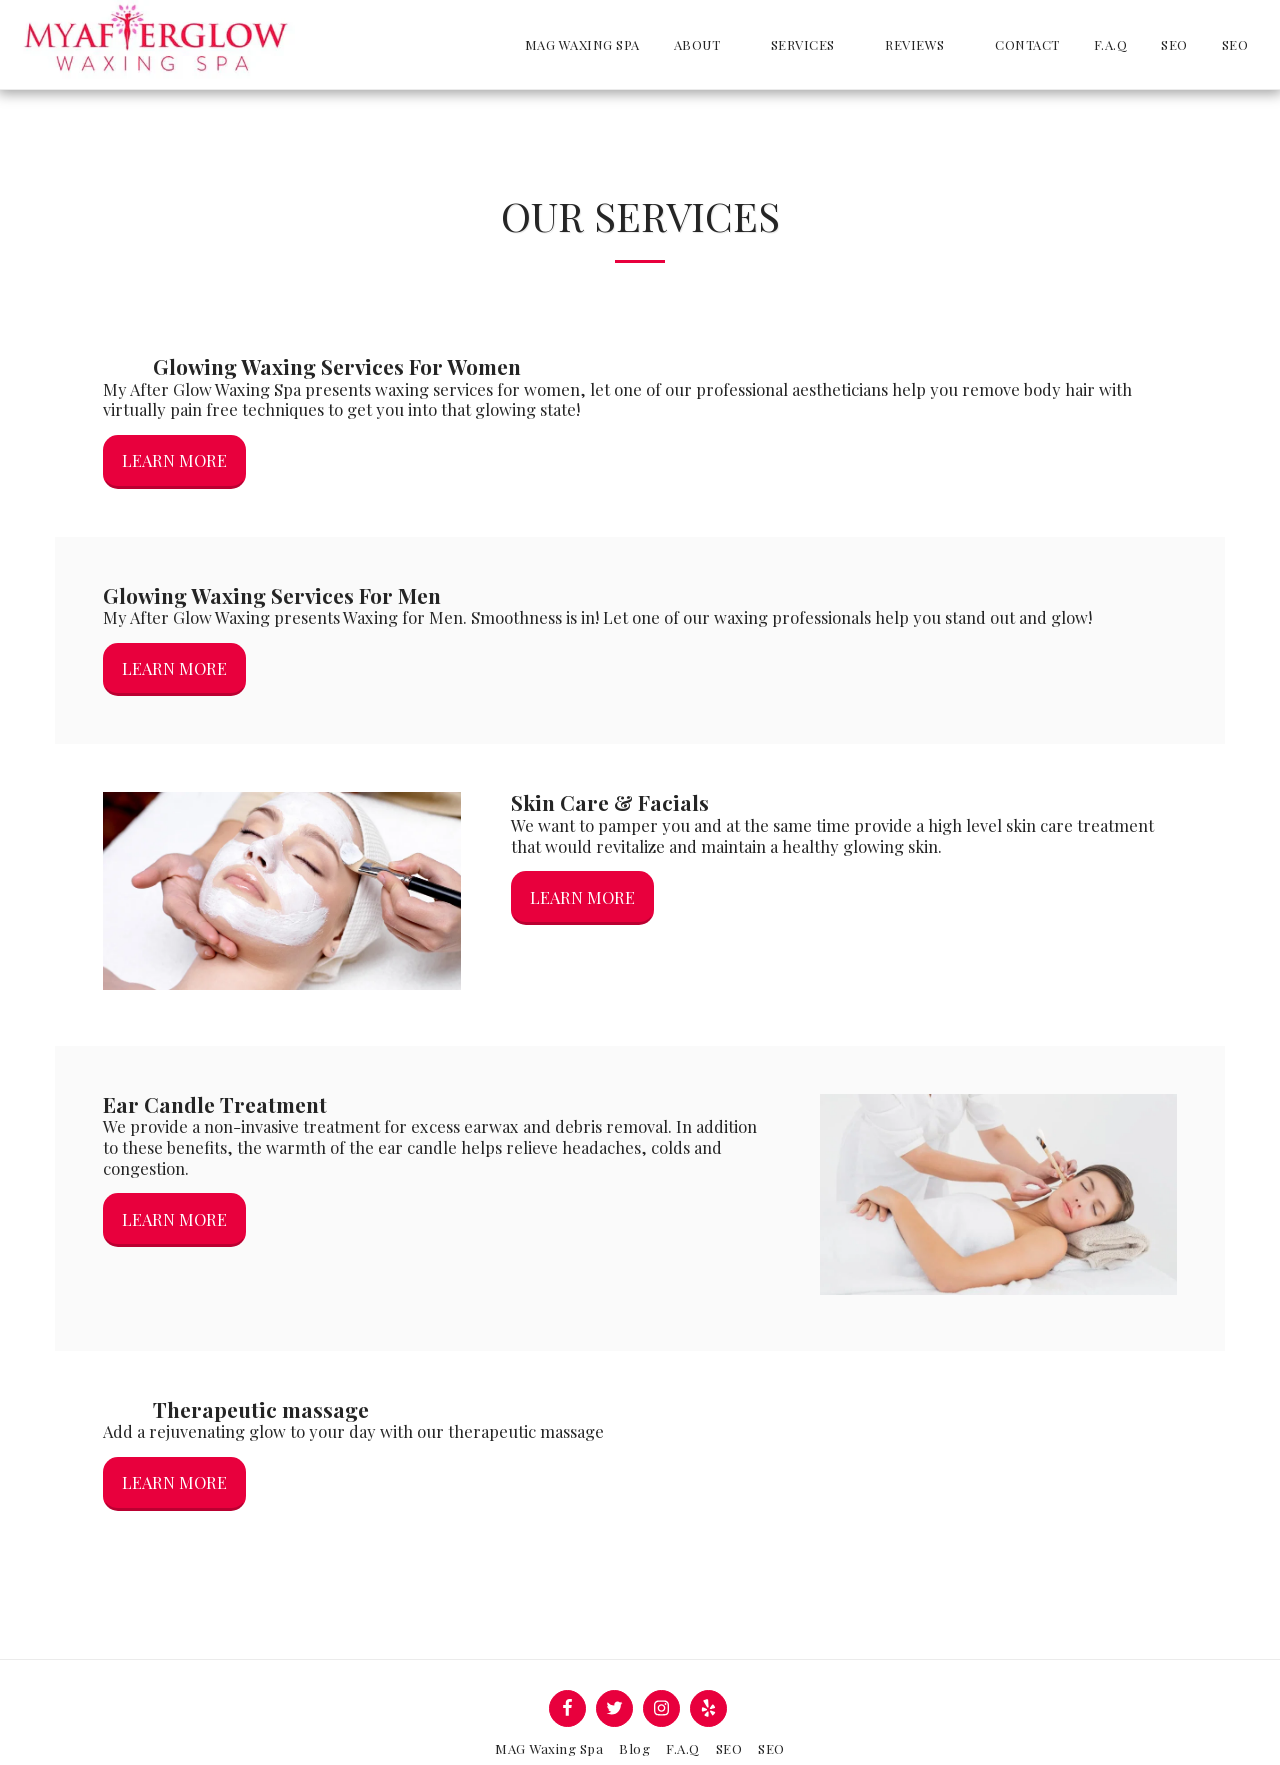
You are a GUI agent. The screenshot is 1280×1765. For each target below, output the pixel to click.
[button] (705, 44)
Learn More (174, 460)
